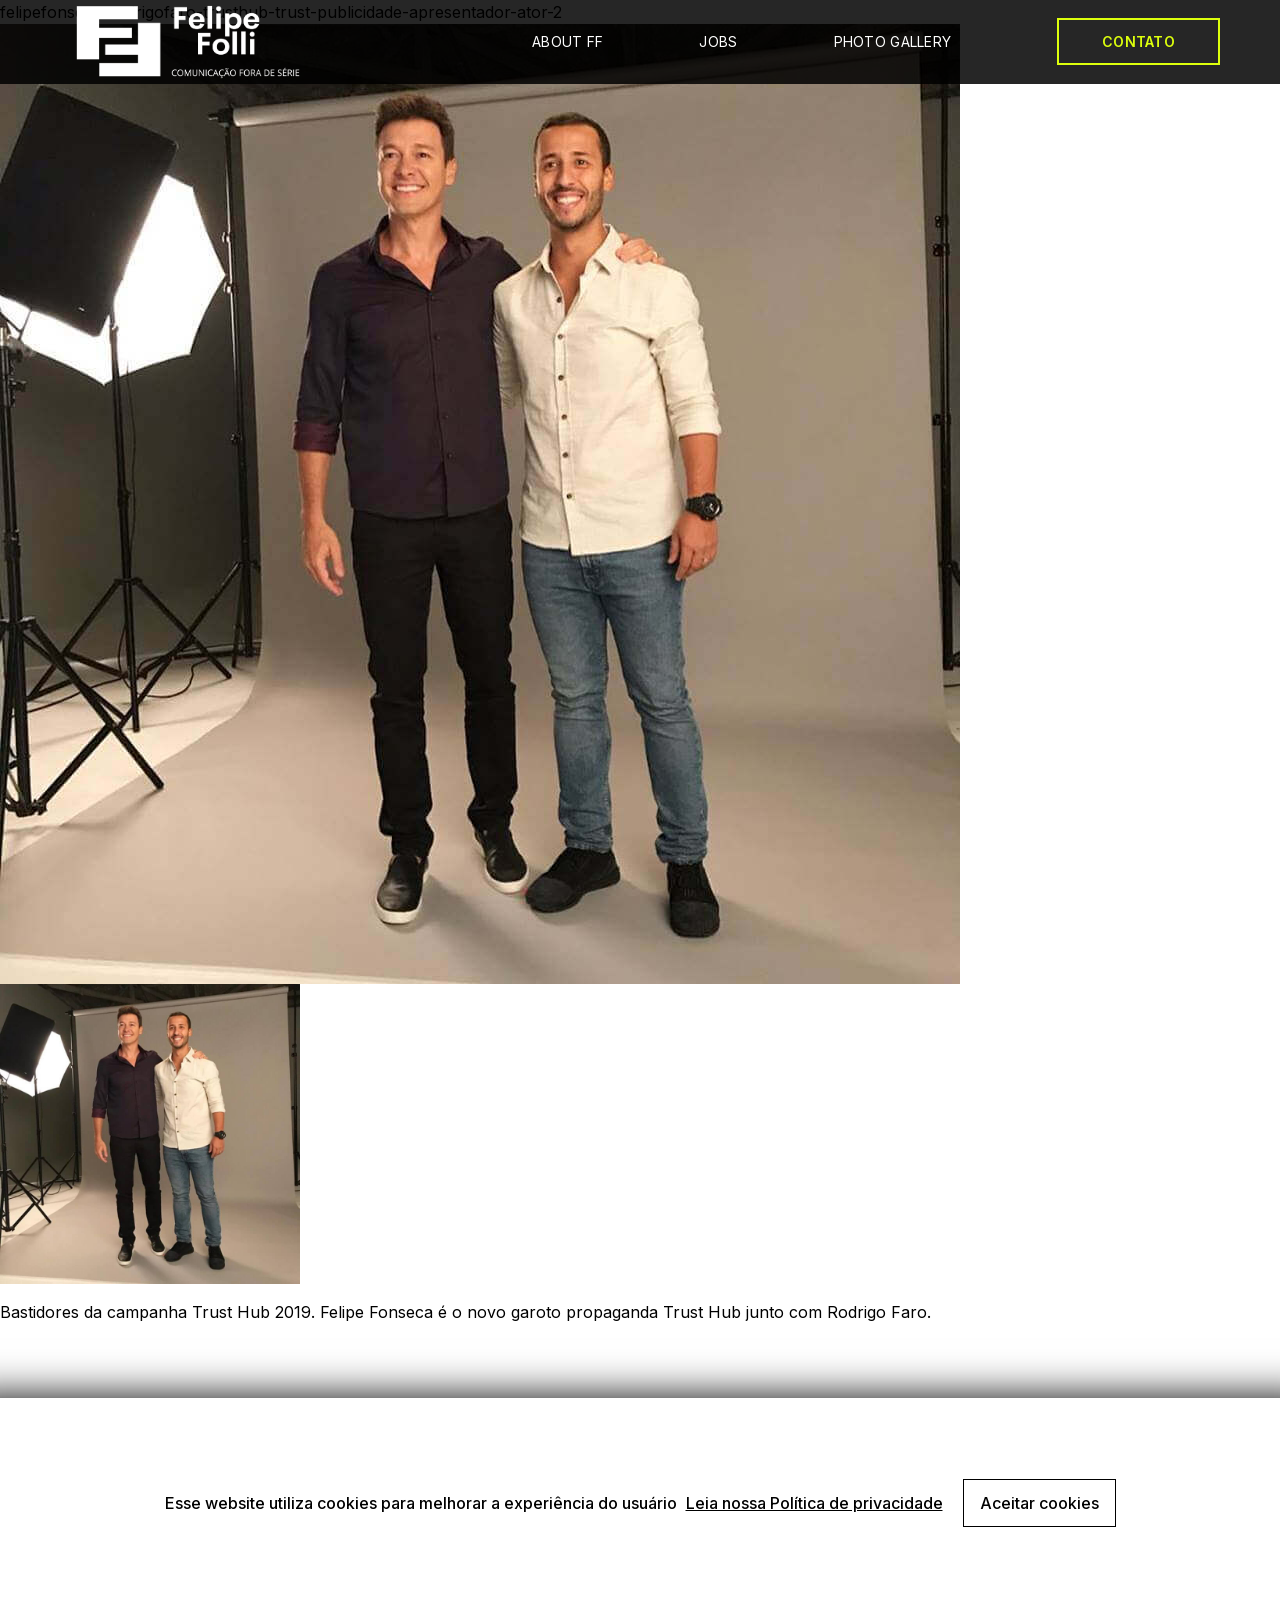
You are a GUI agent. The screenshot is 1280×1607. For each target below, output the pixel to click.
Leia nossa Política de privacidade (814, 1503)
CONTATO (1138, 41)
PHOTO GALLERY (893, 41)
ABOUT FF (567, 41)
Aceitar (1039, 1503)
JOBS (718, 41)
